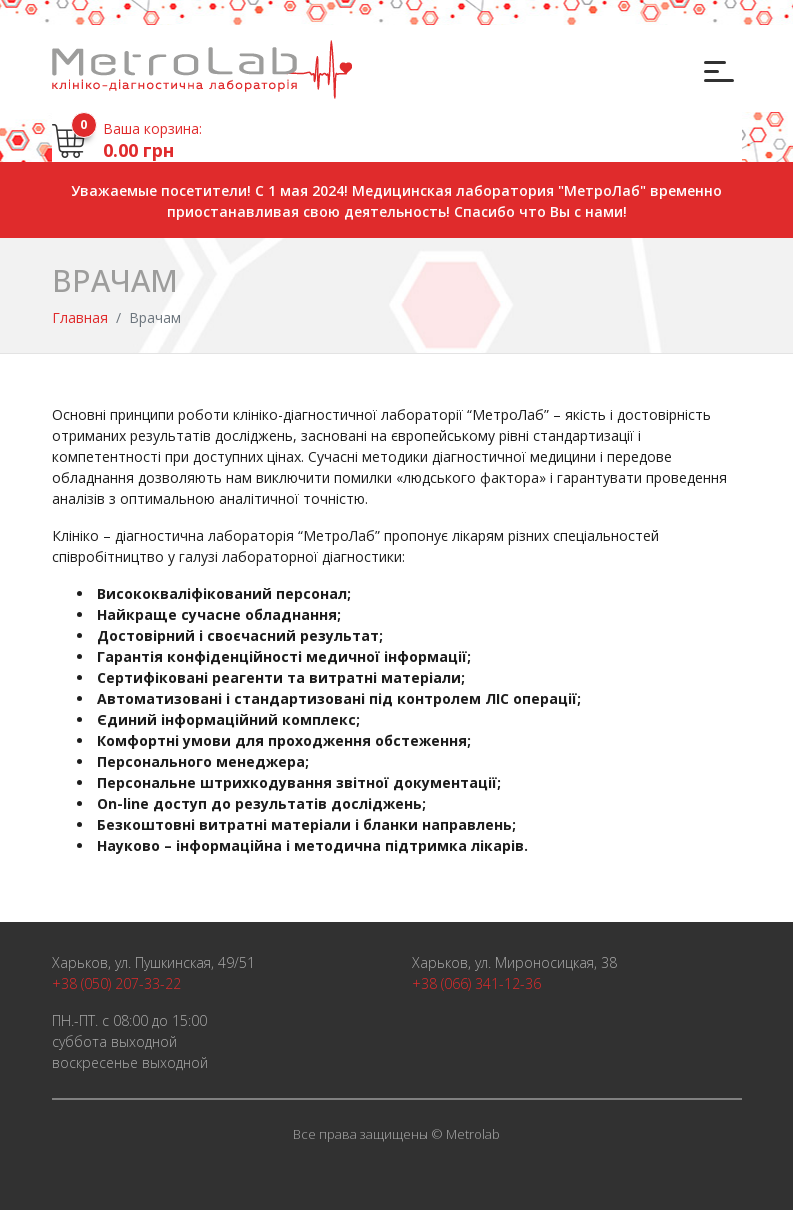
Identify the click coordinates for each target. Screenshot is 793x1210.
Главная (80, 317)
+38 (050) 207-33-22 (116, 983)
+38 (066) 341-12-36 (476, 983)
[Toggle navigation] (716, 69)
